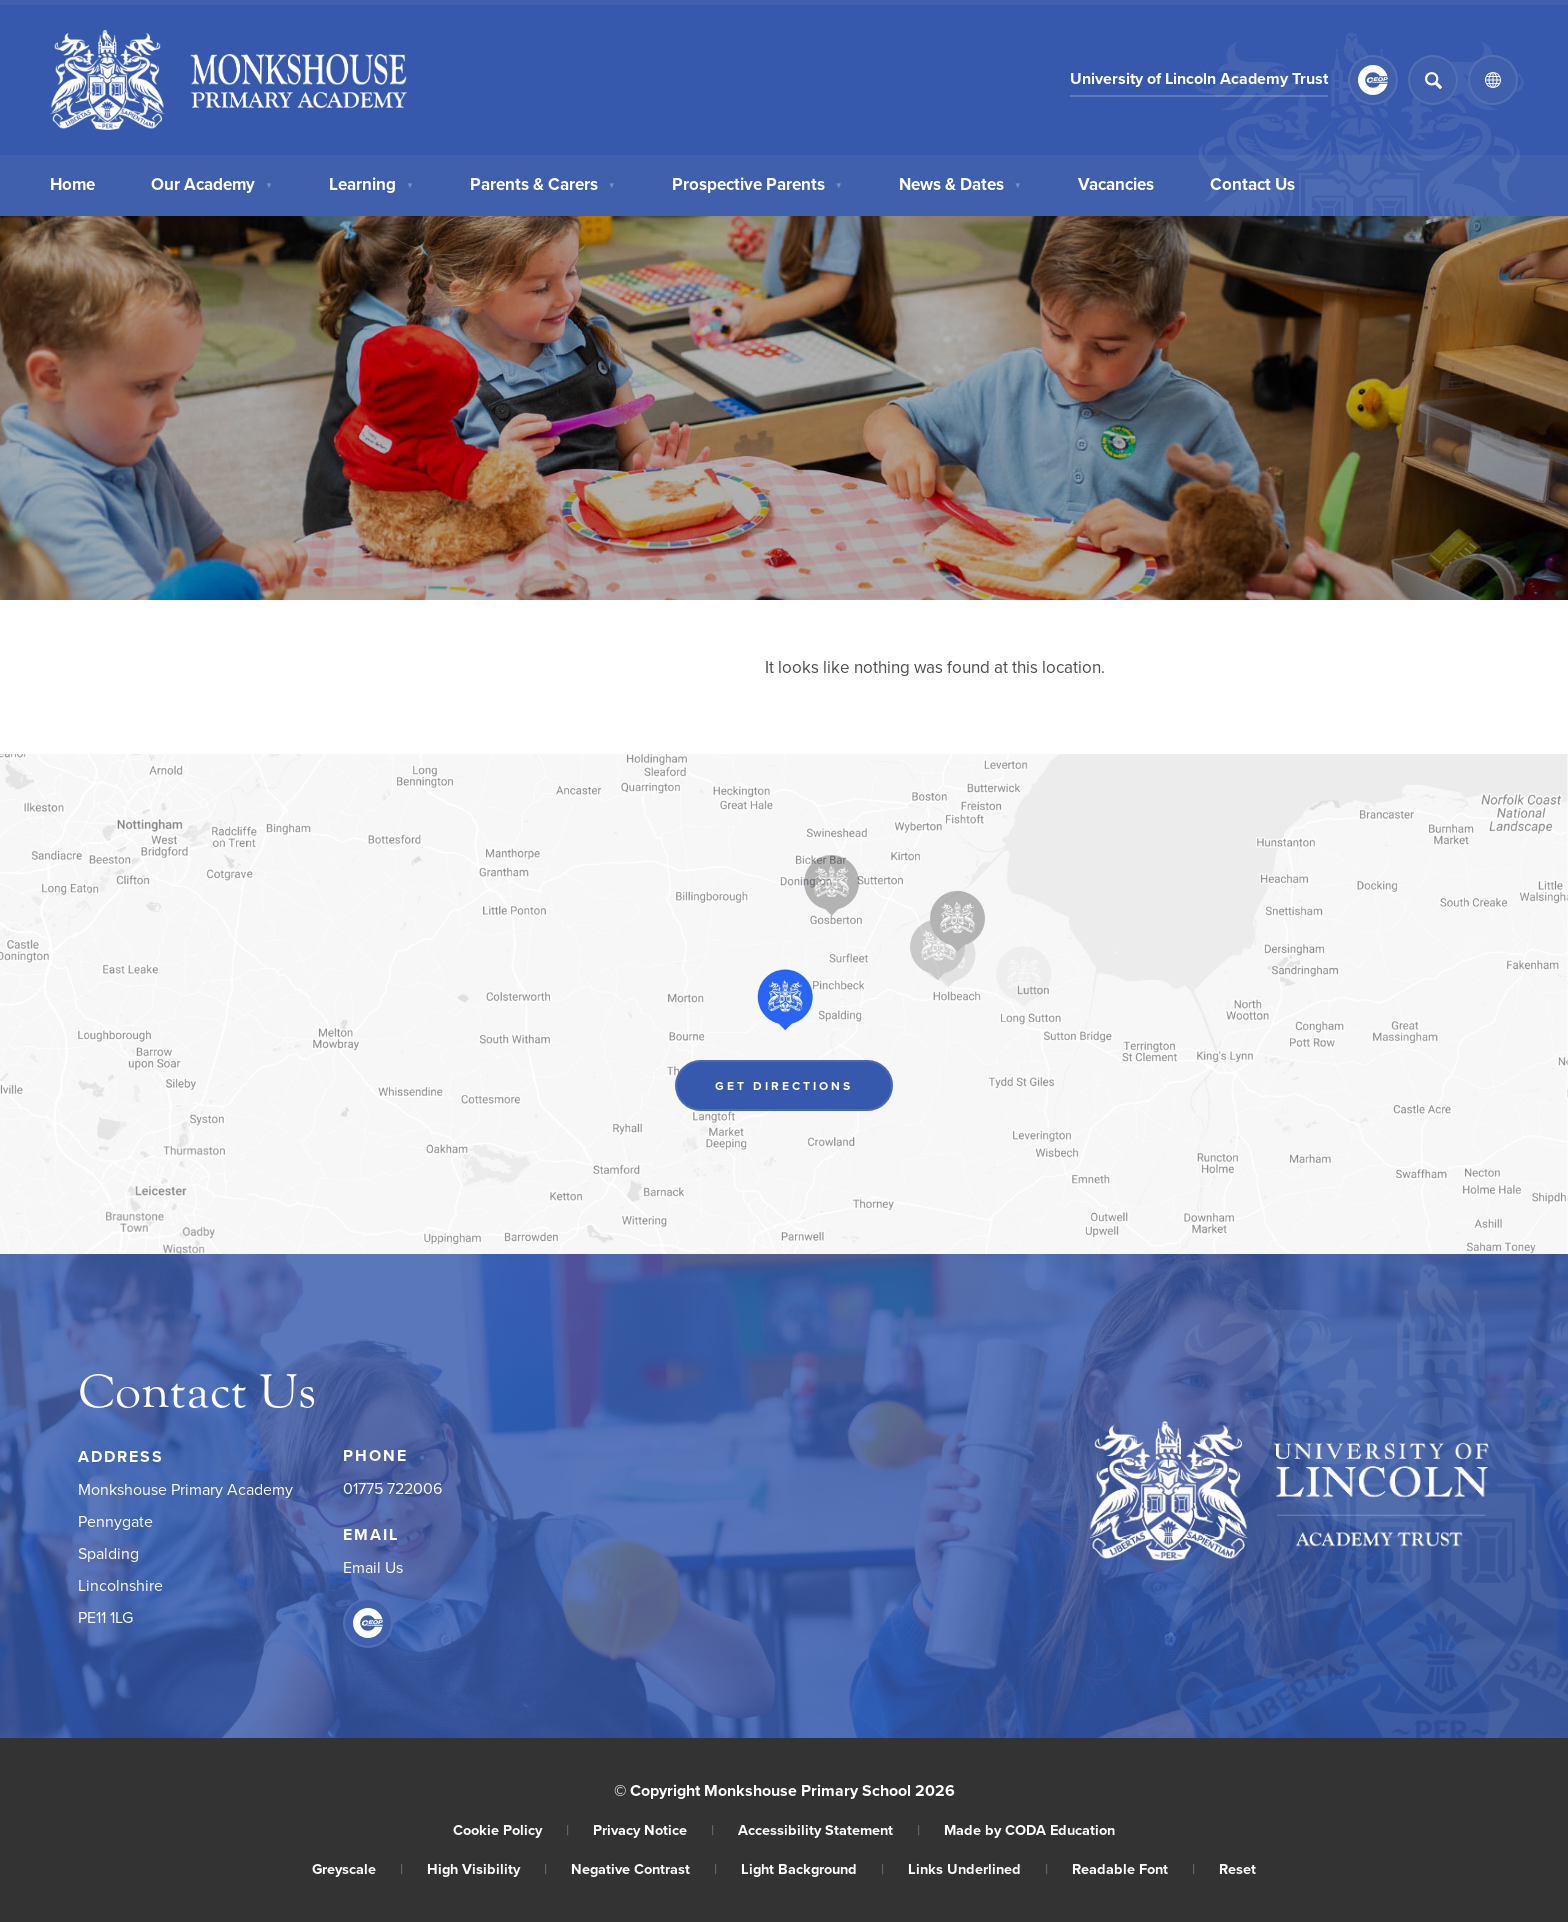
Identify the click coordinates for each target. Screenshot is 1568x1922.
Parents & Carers (543, 184)
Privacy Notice (653, 1829)
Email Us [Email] (373, 1567)
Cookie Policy (511, 1829)
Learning (371, 184)
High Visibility (487, 1868)
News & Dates (960, 184)
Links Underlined (978, 1868)
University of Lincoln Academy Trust (1199, 78)
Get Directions (784, 1085)
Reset (1237, 1868)
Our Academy (212, 184)
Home (72, 184)
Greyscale (357, 1868)
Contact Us (1252, 184)
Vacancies (1116, 184)
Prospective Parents (757, 184)
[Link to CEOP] (1373, 80)
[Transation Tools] (1493, 80)
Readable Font (1133, 1868)
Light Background (812, 1868)
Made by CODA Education (1029, 1829)
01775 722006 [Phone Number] (392, 1488)
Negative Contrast (644, 1868)
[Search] (1433, 80)
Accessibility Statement (829, 1829)
